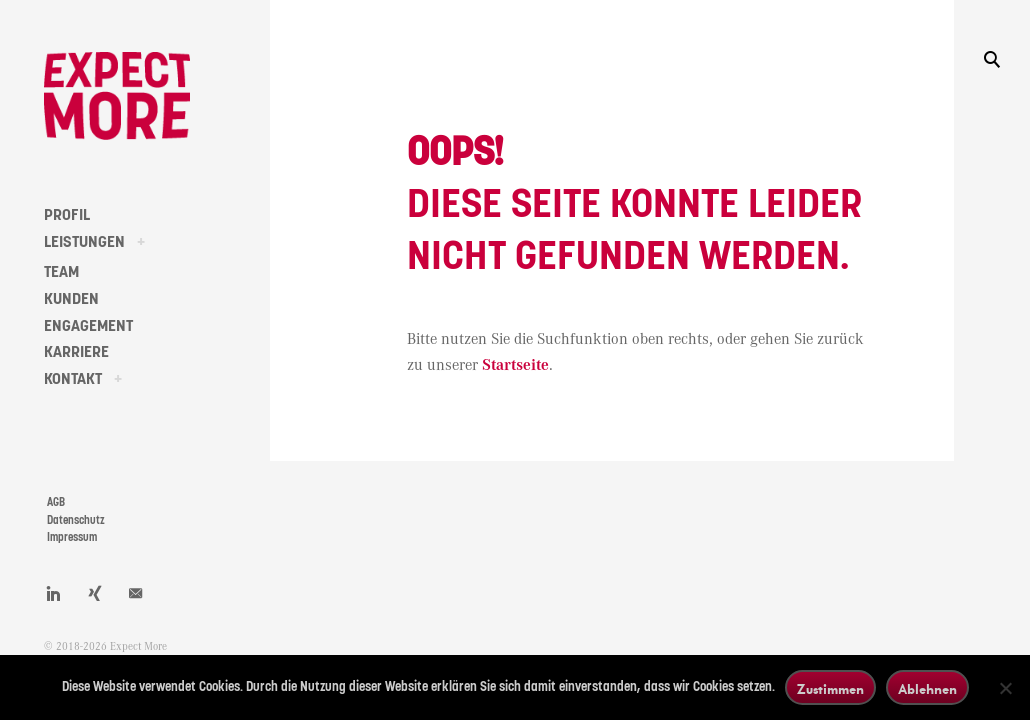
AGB (56, 502)
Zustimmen (830, 688)
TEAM (61, 272)
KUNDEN (71, 299)
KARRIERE (76, 352)
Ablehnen (927, 688)
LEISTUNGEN (84, 242)
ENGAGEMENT (88, 326)
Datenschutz (76, 520)
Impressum (72, 537)
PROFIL (67, 215)
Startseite (515, 366)
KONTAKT (73, 379)
